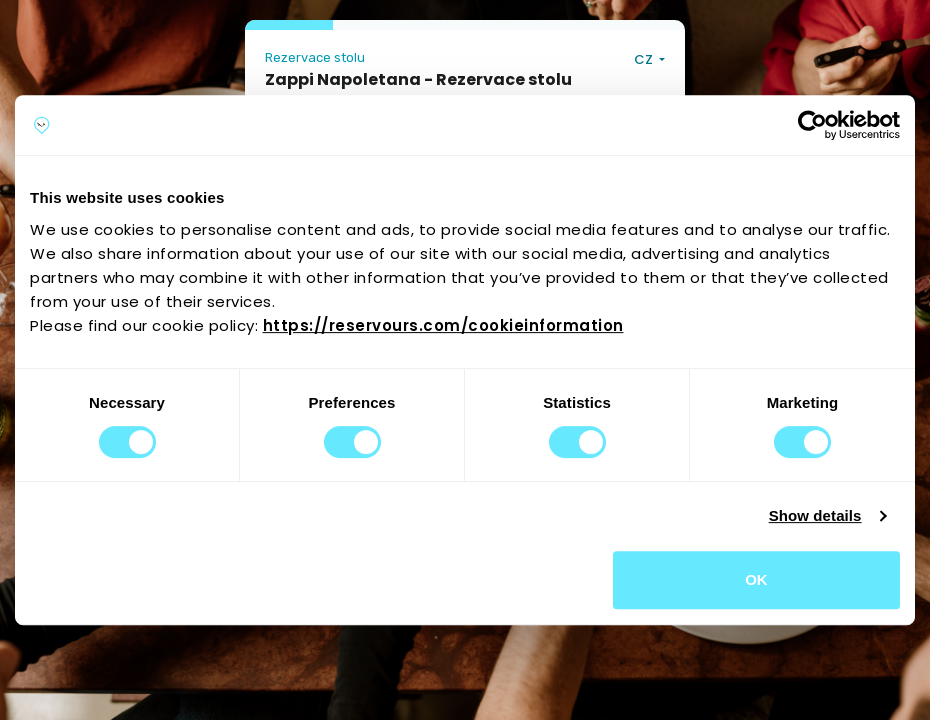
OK (756, 579)
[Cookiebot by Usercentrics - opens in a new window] (812, 125)
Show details (815, 515)
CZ (645, 59)
